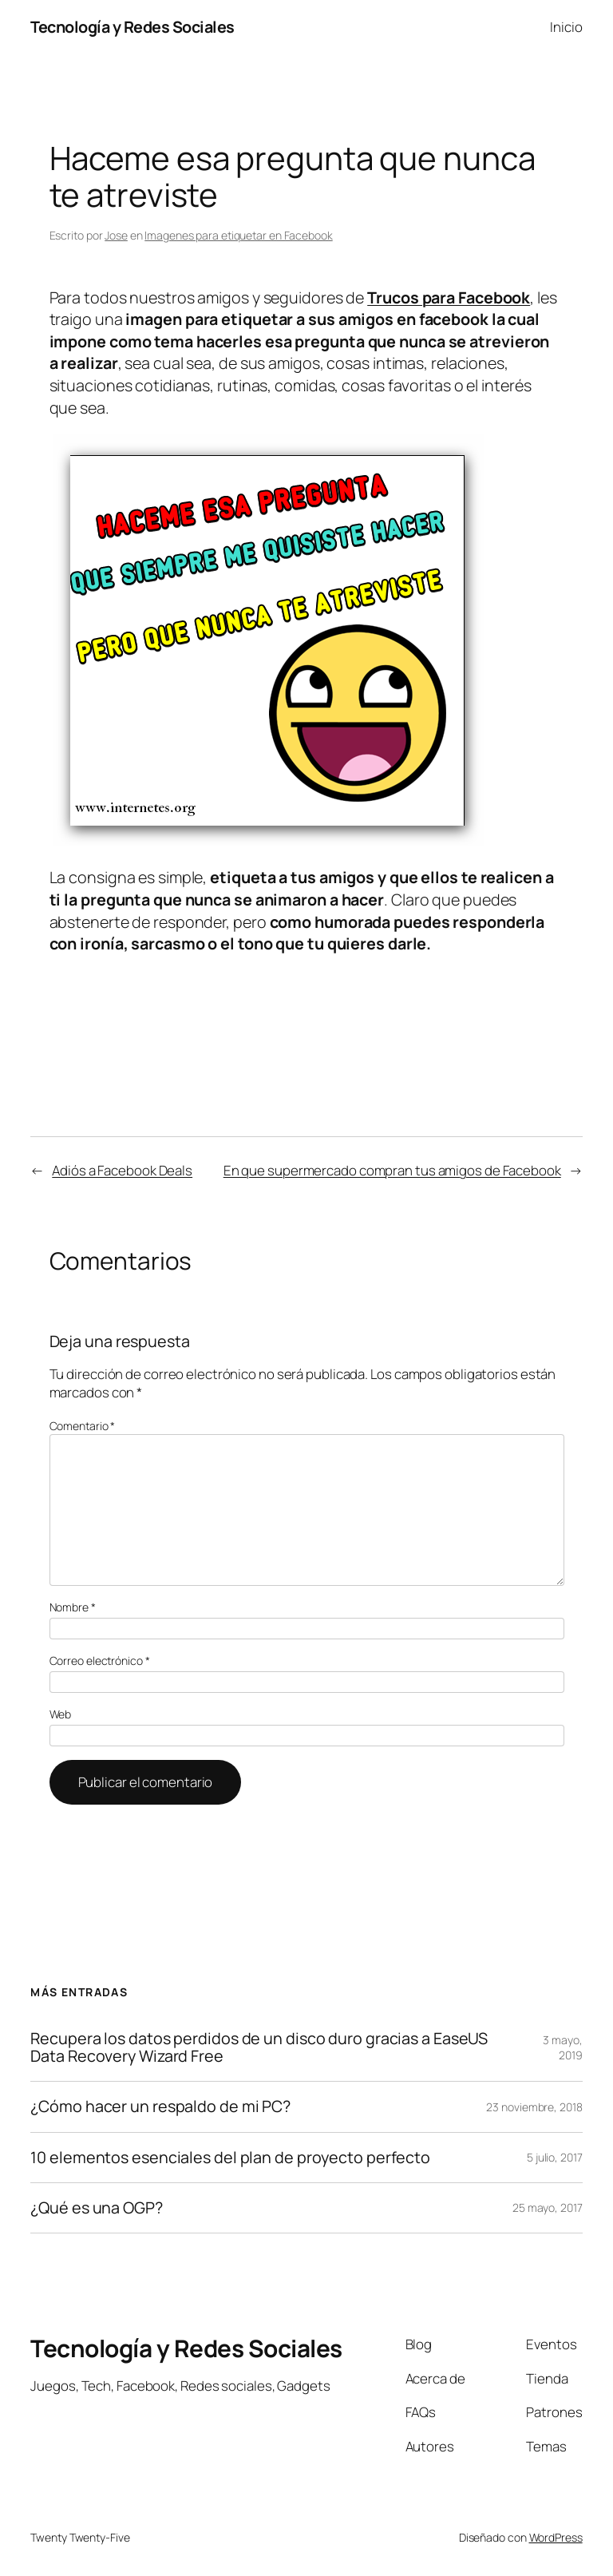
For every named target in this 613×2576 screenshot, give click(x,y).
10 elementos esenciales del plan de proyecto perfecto (230, 2157)
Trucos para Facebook (448, 297)
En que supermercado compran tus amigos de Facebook (392, 1170)
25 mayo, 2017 (547, 2207)
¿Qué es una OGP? (96, 2208)
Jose (116, 235)
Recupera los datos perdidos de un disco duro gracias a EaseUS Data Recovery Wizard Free (259, 2047)
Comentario (82, 1425)
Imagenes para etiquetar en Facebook (238, 235)
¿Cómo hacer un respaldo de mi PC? (160, 2106)
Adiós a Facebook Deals (122, 1170)
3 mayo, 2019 (562, 2047)
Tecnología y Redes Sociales (132, 27)
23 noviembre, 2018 (534, 2106)
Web (60, 1714)
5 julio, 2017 (555, 2157)
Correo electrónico (99, 1660)
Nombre (72, 1607)
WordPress (556, 2537)
